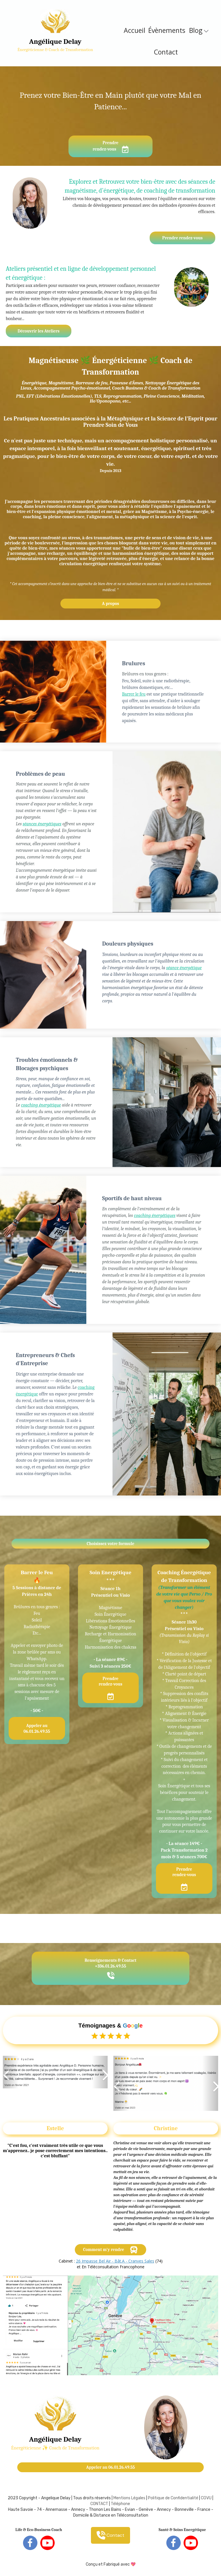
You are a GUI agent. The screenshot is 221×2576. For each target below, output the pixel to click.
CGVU (206, 2498)
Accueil (134, 30)
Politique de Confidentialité (173, 2498)
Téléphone (120, 2503)
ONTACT (100, 2503)
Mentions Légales (129, 2498)
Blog (198, 30)
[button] (11, 2072)
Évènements (166, 30)
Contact (166, 52)
